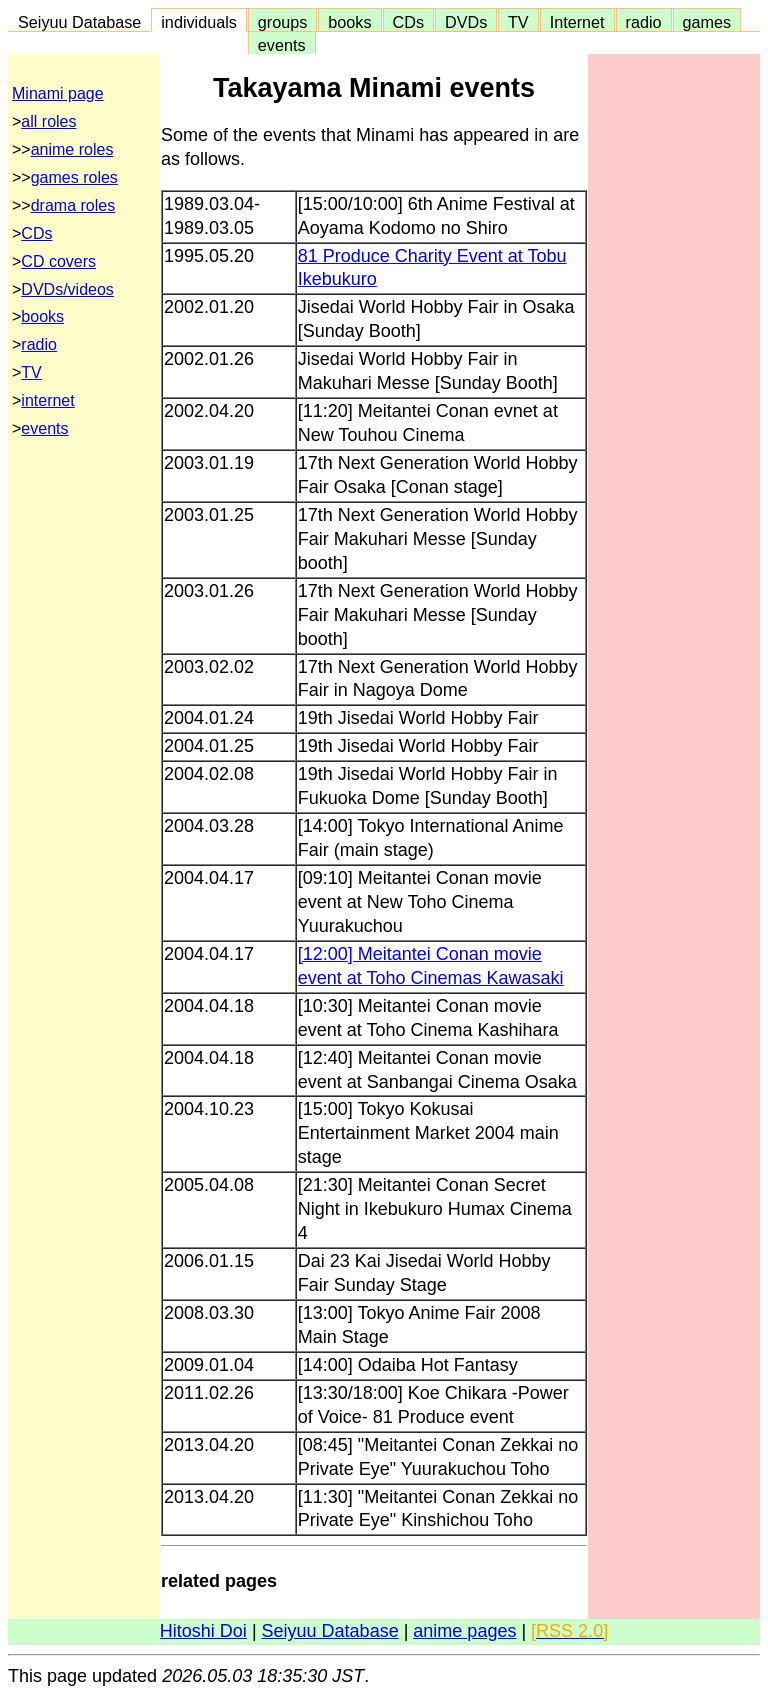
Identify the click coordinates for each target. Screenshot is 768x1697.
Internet (577, 22)
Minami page (58, 93)
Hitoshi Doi (203, 1631)
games (707, 22)
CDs (408, 22)
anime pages (464, 1631)
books (349, 22)
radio (644, 22)
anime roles (72, 149)
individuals (199, 22)
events (282, 45)
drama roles (73, 205)
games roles (74, 177)
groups (283, 22)
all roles (48, 121)
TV (518, 22)
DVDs (466, 22)
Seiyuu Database (79, 22)
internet (47, 400)
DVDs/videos (67, 289)
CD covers (58, 261)
